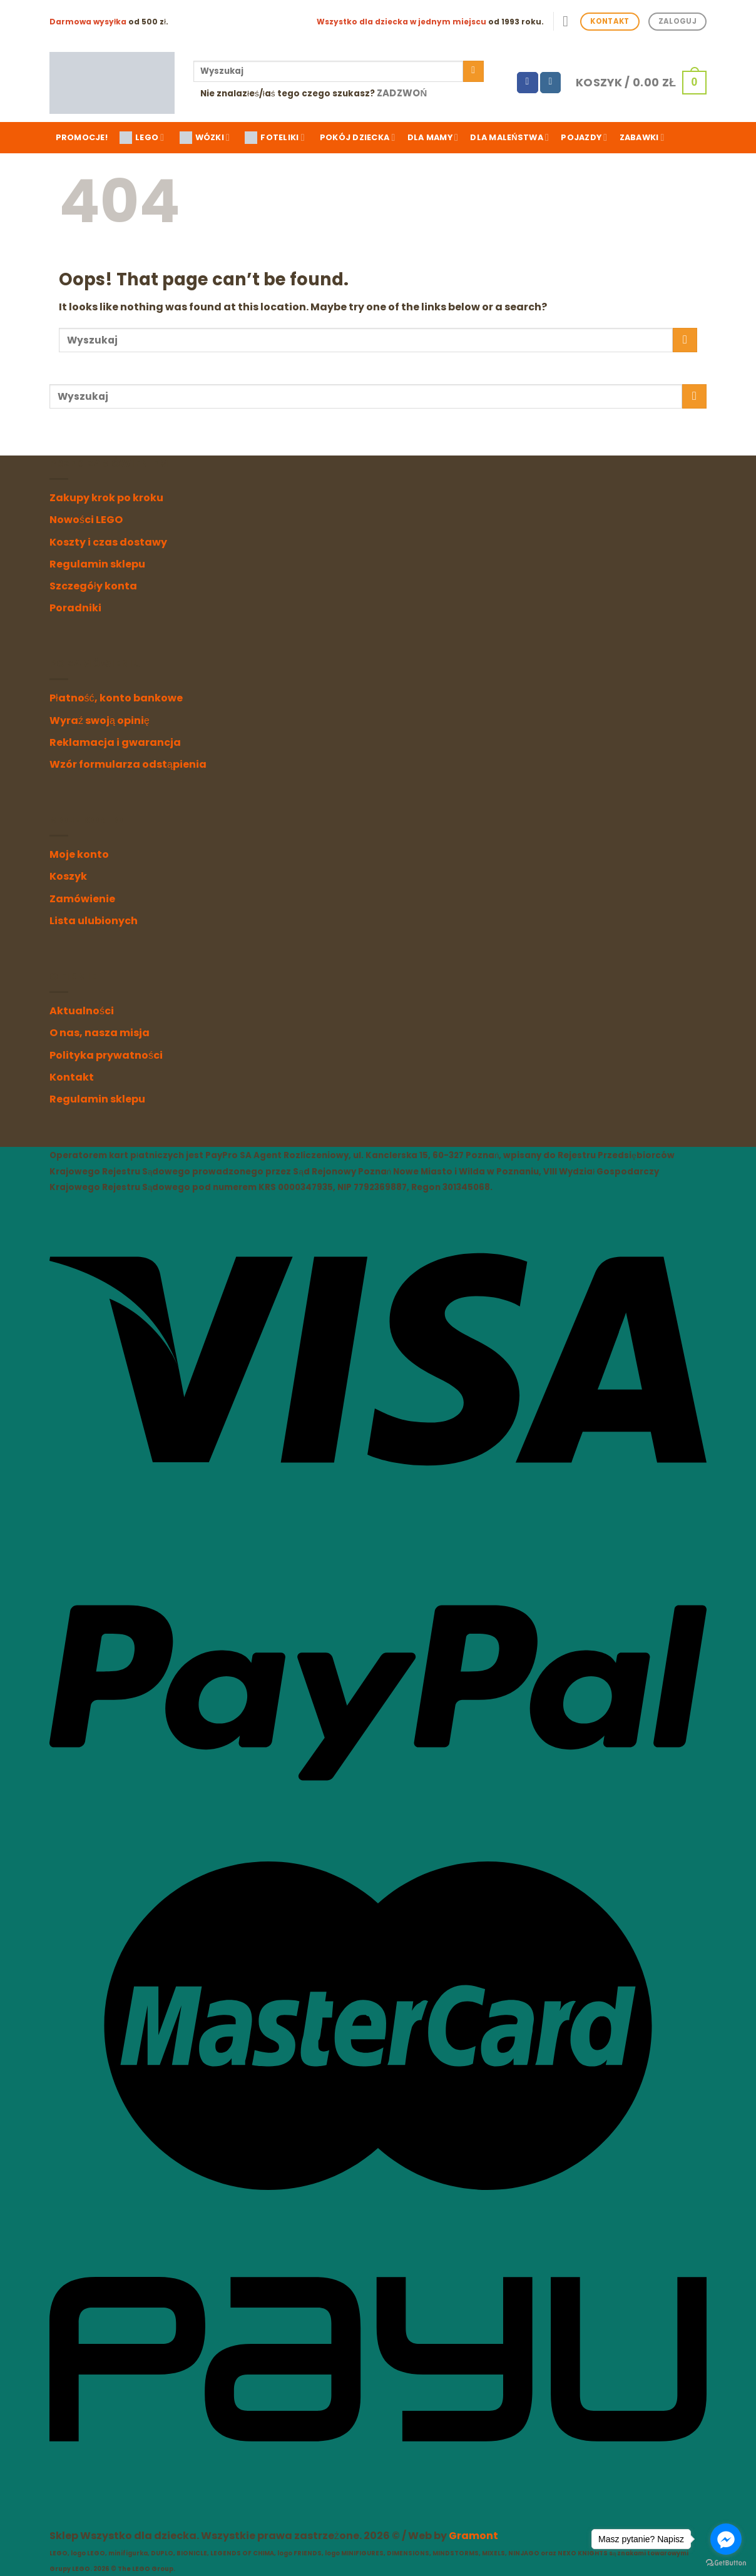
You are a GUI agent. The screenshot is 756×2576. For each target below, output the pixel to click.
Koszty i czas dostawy (108, 542)
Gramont (473, 2535)
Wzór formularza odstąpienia (128, 764)
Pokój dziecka (358, 137)
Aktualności (81, 1011)
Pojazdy (584, 137)
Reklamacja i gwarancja (115, 742)
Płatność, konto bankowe (116, 698)
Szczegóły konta (93, 586)
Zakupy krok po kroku (106, 498)
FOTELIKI (274, 137)
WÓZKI (205, 137)
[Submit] (473, 71)
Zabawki (642, 137)
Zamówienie (82, 899)
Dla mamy (432, 137)
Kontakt (71, 1077)
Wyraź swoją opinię (99, 720)
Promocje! (82, 137)
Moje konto (79, 854)
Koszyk (68, 876)
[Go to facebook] (726, 2539)
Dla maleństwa (509, 137)
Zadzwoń (402, 92)
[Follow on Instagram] (550, 82)
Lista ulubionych (93, 921)
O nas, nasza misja (99, 1033)
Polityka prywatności (106, 1055)
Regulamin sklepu (97, 564)
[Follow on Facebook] (527, 82)
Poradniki (75, 608)
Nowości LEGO (86, 519)
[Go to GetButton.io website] (726, 2563)
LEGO (142, 137)
